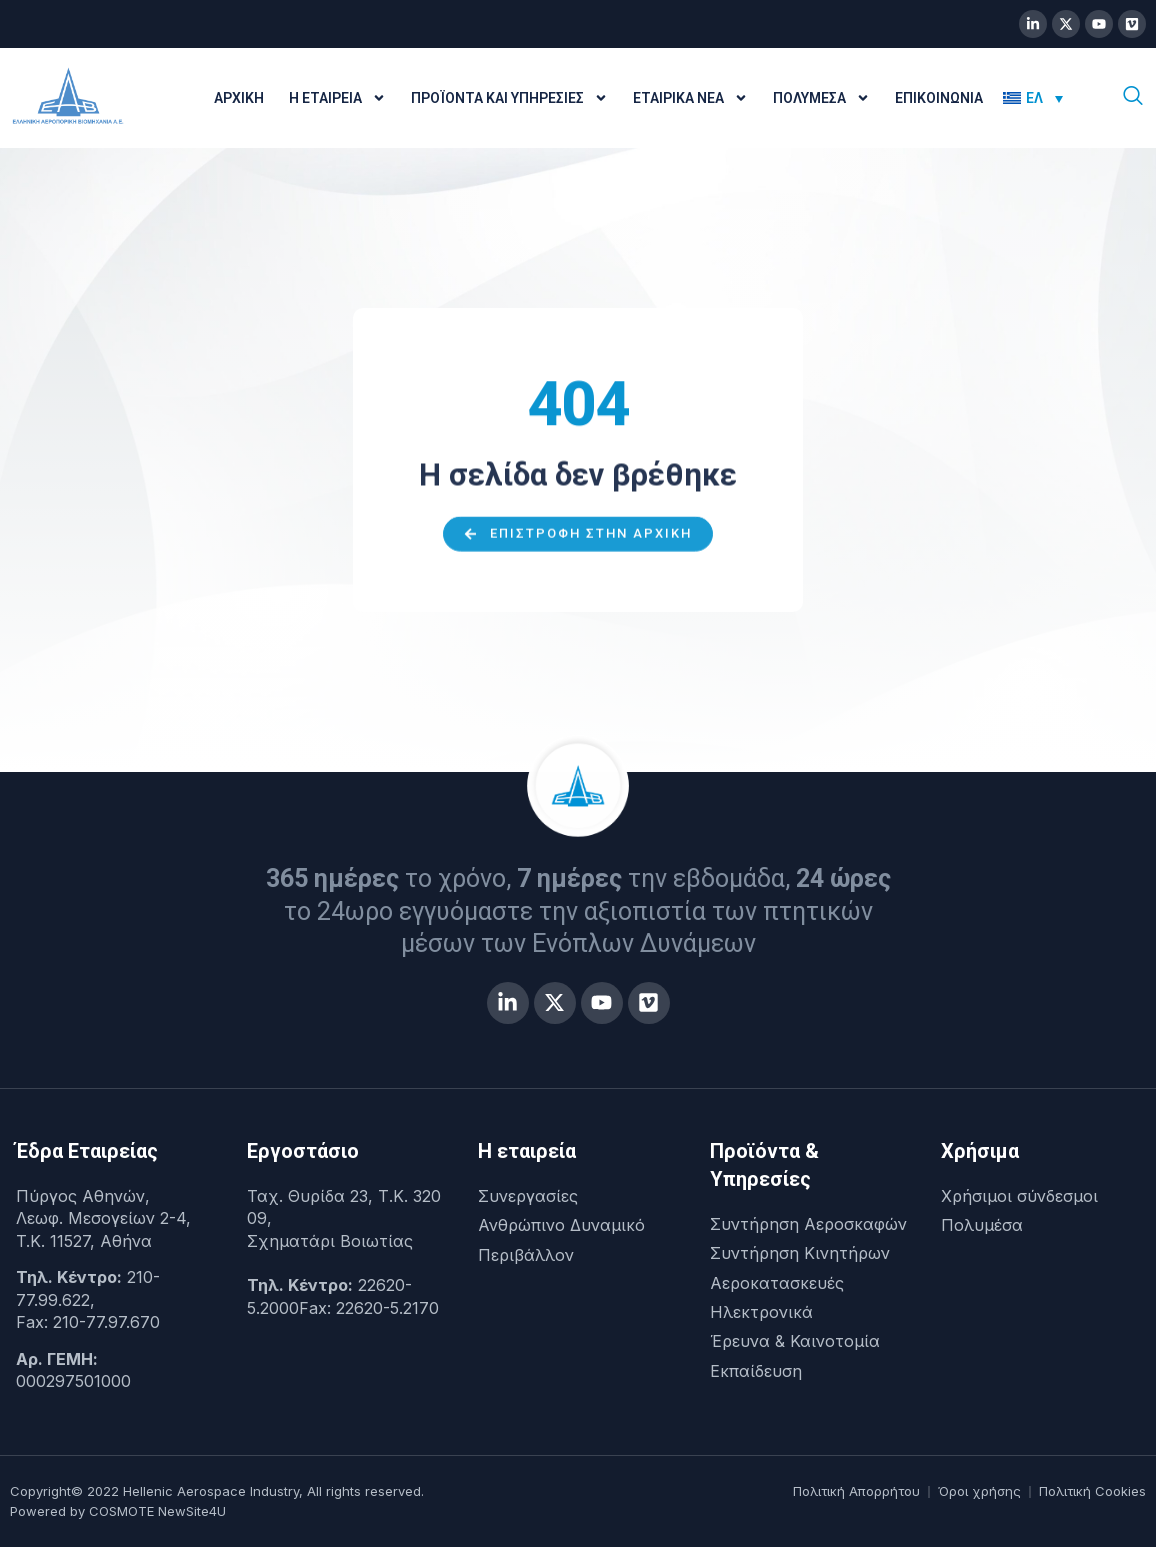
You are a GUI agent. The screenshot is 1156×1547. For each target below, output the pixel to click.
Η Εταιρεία (337, 98)
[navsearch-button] (1133, 98)
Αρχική (239, 98)
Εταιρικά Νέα (690, 98)
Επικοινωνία (939, 98)
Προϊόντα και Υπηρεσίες (509, 98)
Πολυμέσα (821, 98)
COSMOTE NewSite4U (157, 1511)
